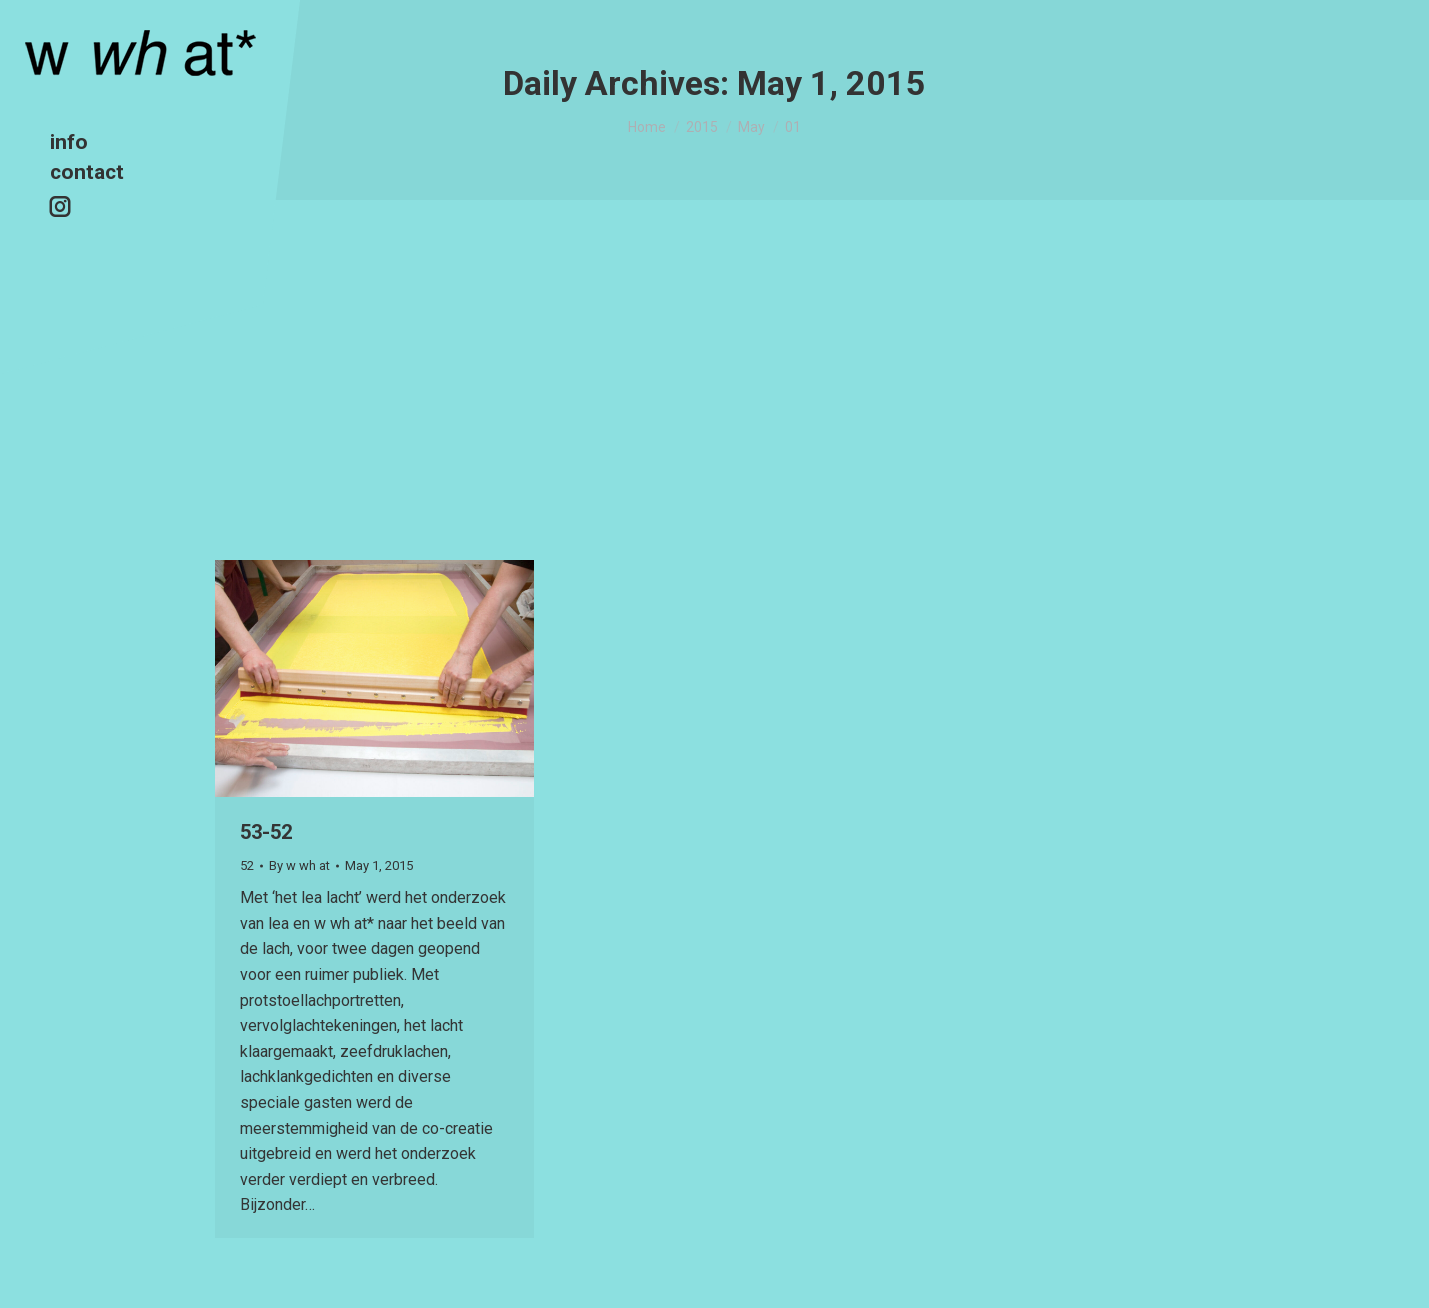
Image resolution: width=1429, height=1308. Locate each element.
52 (247, 865)
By (299, 865)
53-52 (266, 832)
